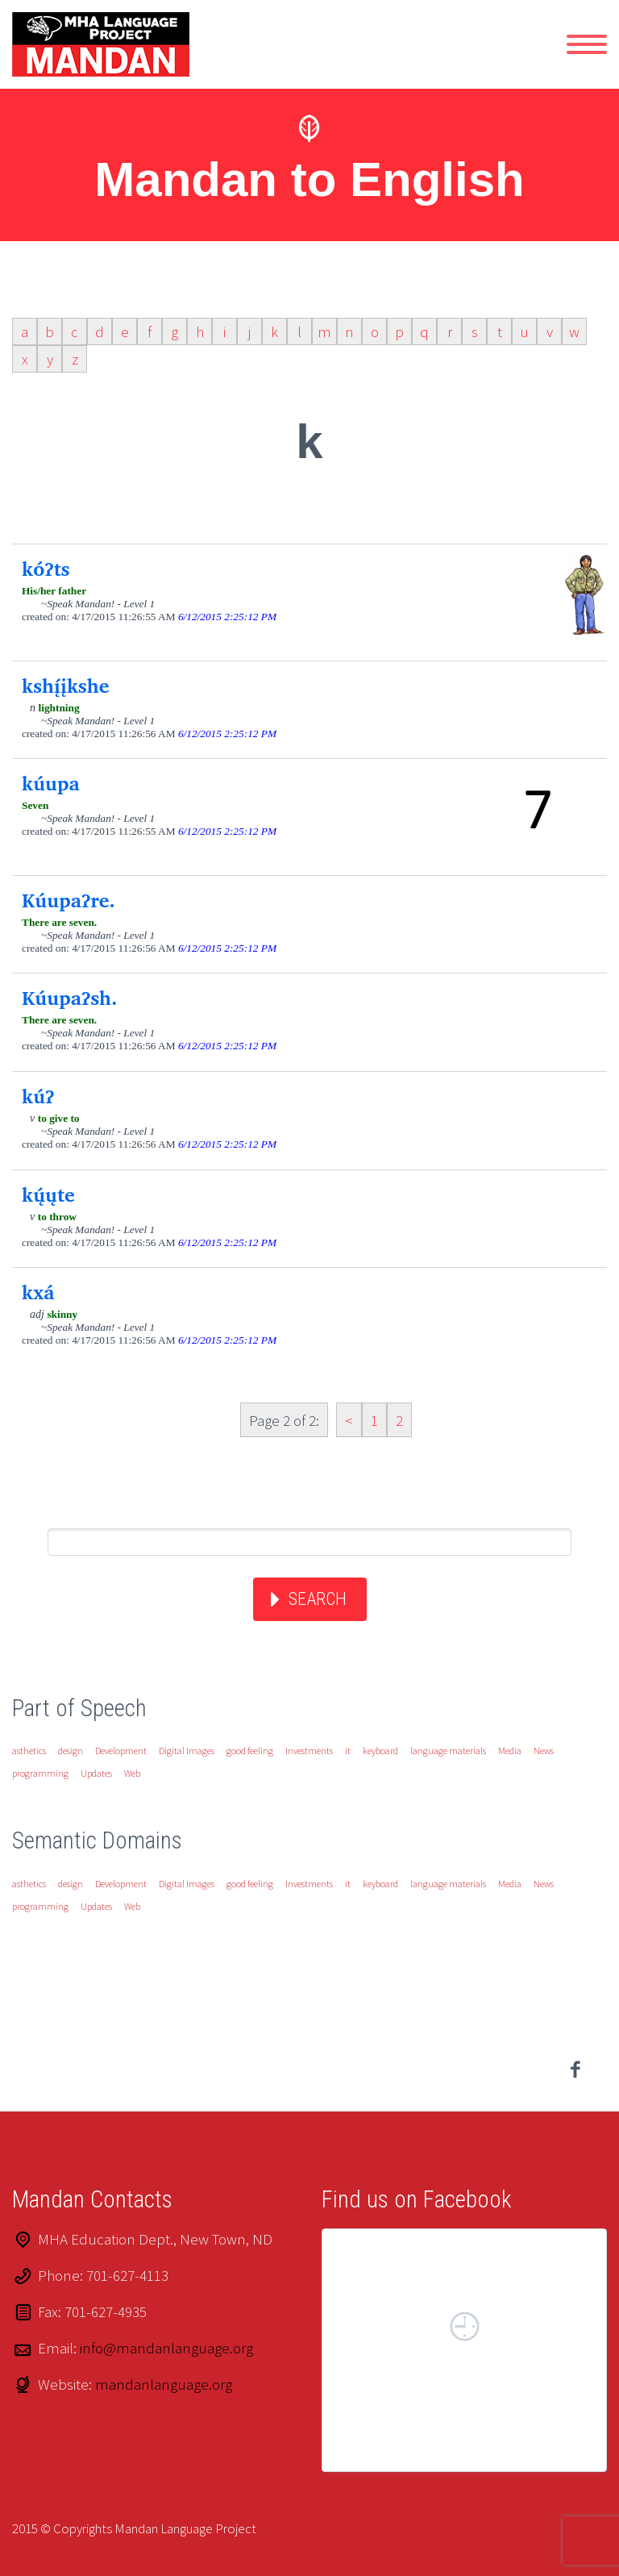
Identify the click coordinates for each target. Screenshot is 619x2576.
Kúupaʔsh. (70, 998)
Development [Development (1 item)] (121, 1750)
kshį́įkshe (65, 685)
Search (318, 1599)
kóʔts (45, 568)
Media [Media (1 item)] (509, 1750)
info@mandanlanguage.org (166, 2347)
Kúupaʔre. (68, 900)
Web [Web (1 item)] (132, 1773)
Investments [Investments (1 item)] (309, 1750)
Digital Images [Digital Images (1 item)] (186, 1750)
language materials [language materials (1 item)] (448, 1750)
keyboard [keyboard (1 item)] (380, 1750)
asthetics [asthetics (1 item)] (29, 1750)
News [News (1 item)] (544, 1750)
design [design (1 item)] (70, 1750)
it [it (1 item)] (348, 1750)
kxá (38, 1292)
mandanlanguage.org (163, 2384)
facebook (575, 2069)
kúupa (51, 783)
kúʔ (38, 1096)
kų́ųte (48, 1194)
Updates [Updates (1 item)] (96, 1773)
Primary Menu (587, 44)
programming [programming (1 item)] (40, 1773)
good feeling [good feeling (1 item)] (249, 1750)
